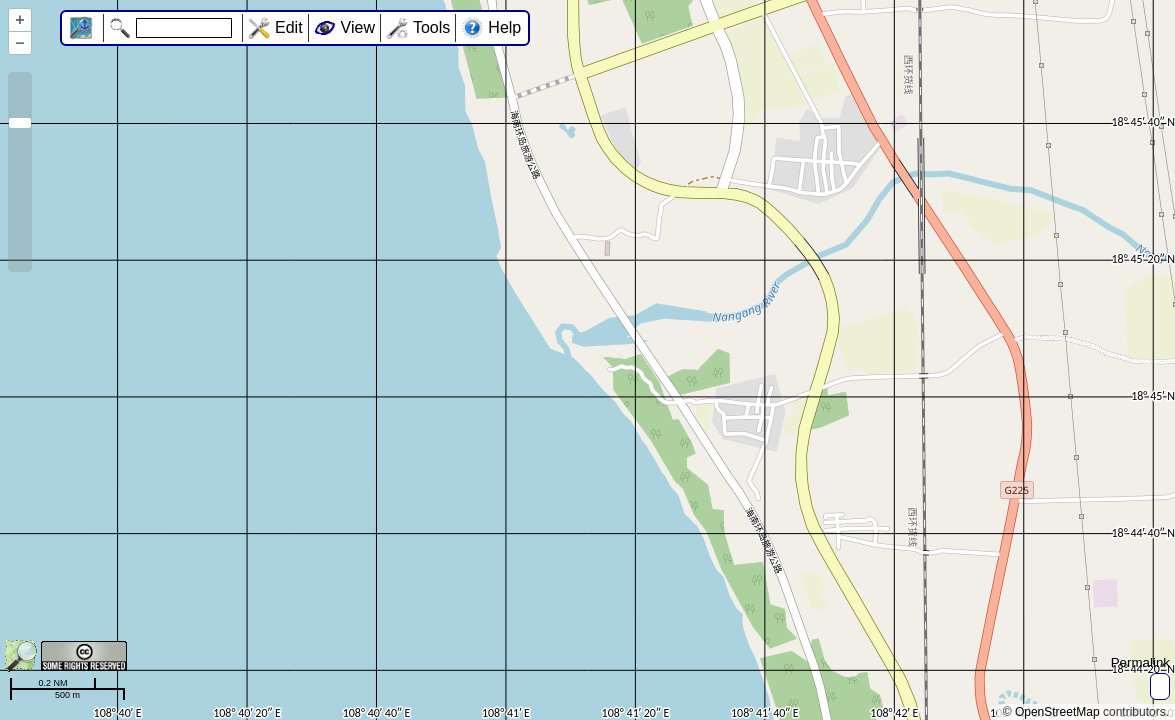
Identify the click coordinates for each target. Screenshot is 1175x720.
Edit (289, 27)
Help (504, 27)
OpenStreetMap (1057, 712)
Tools (431, 27)
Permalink (1140, 662)
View (358, 27)
